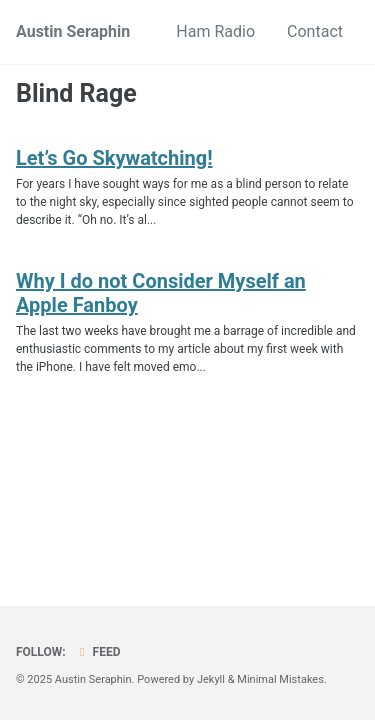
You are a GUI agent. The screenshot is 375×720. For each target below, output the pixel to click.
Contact (315, 31)
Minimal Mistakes (280, 679)
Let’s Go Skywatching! (114, 158)
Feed (98, 652)
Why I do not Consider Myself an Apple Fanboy (161, 293)
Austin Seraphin (73, 31)
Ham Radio (215, 31)
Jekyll (211, 679)
